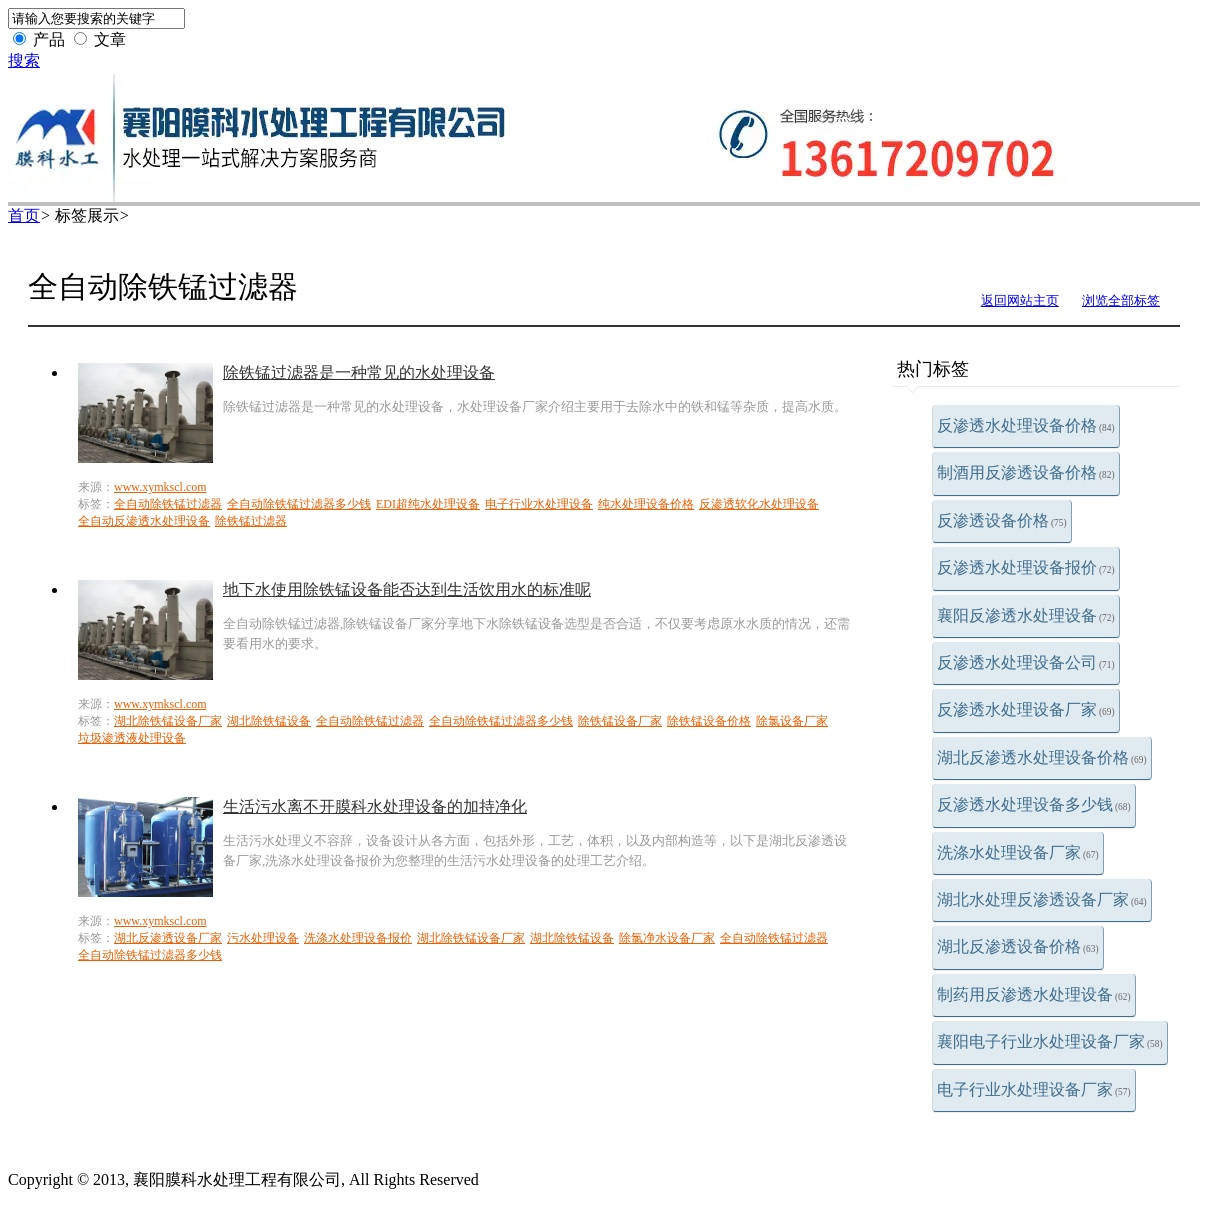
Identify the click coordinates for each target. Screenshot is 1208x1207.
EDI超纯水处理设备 (428, 504)
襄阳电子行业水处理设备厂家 (1050, 1041)
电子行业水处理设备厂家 (1034, 1089)
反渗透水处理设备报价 (1026, 567)
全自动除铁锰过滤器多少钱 (299, 504)
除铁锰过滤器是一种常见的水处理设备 (359, 372)
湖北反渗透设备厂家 (168, 938)
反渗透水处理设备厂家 (1026, 709)
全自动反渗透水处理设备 (144, 521)
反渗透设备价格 (1002, 520)
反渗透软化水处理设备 (759, 504)
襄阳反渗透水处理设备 (1026, 615)
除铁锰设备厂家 (620, 721)
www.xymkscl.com (160, 487)
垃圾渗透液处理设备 (132, 738)
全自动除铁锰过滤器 (168, 504)
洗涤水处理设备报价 (358, 938)
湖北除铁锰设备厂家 (168, 721)
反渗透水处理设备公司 (1026, 662)
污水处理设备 (263, 938)
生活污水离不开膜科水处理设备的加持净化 (375, 806)
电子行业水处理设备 (539, 504)
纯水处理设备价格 (646, 504)
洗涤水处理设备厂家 (1018, 852)
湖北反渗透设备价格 (1018, 946)
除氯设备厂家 (792, 721)
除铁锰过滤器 (251, 521)
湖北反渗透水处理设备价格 (1042, 757)
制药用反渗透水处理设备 (1034, 994)
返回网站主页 (1020, 300)
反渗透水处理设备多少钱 (1034, 804)
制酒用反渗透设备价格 (1026, 472)
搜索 (24, 60)
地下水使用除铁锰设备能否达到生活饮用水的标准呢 (407, 589)
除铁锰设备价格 (709, 721)
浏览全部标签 (1121, 300)
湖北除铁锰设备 (269, 721)
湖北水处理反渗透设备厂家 (1042, 899)
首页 (24, 215)
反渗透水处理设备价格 (1026, 425)
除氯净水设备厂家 (667, 938)
